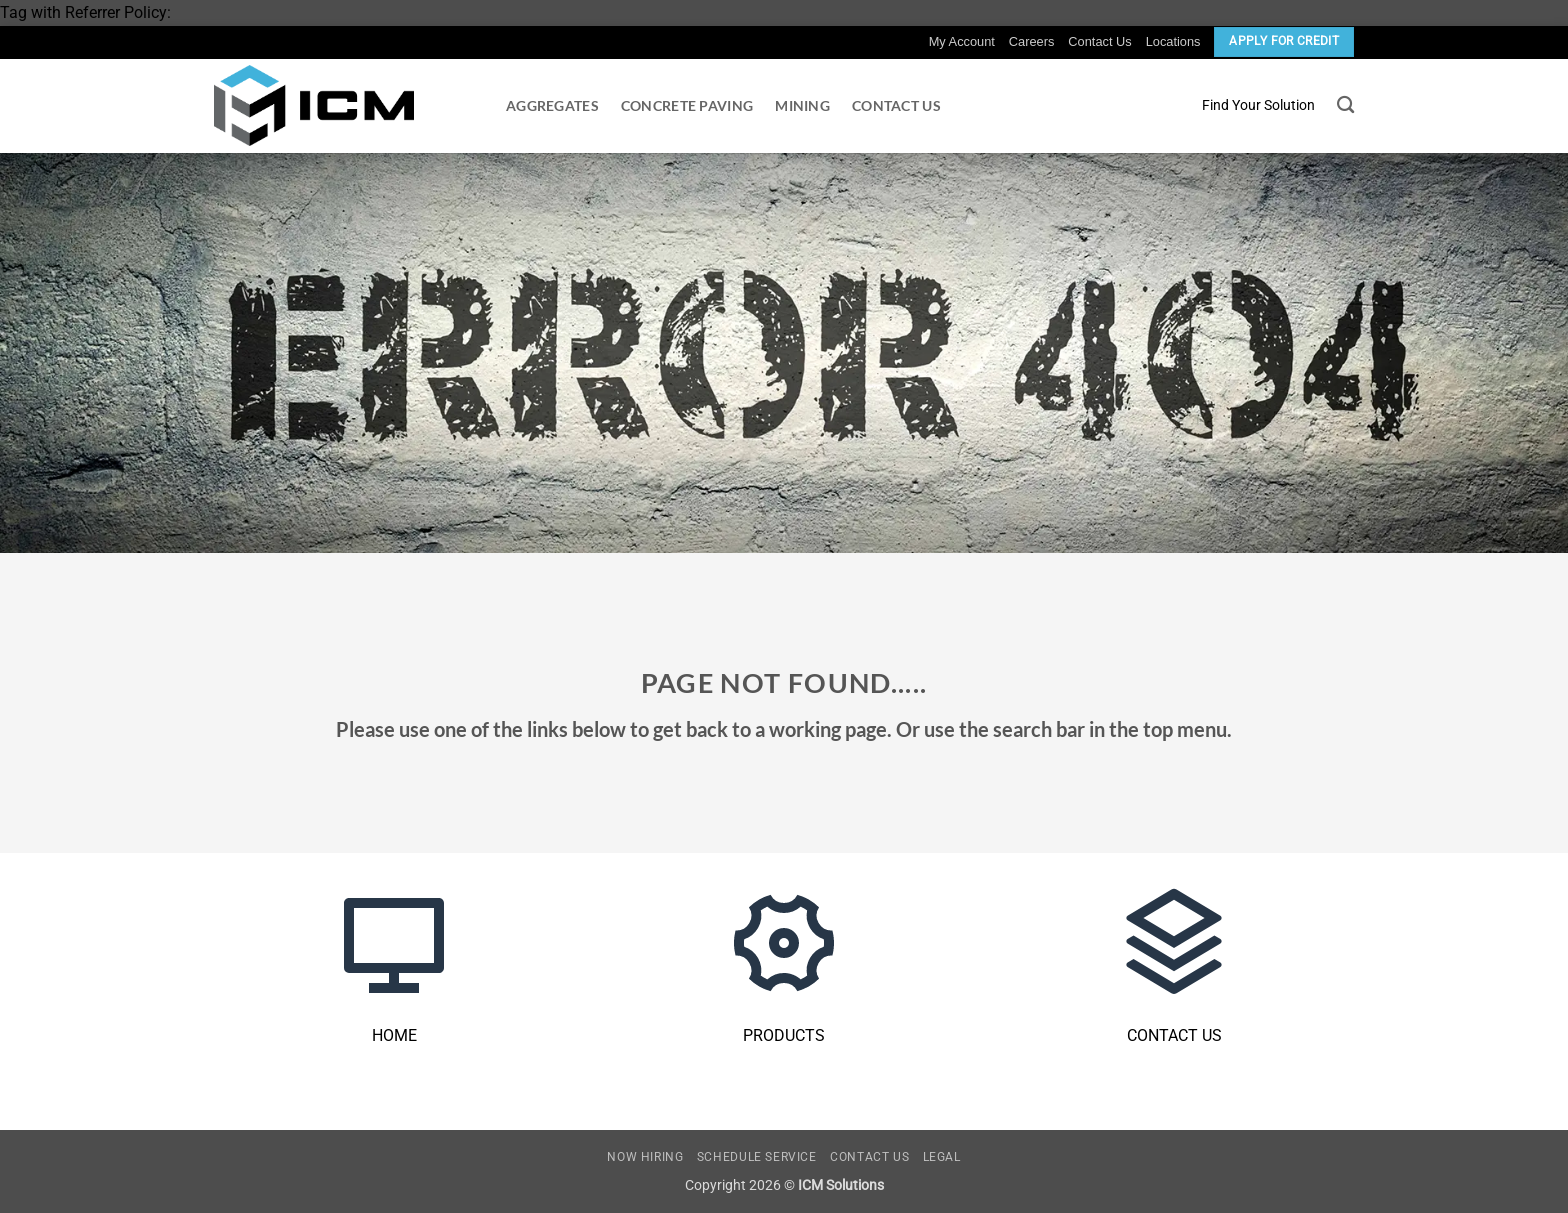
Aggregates (552, 105)
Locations (1173, 41)
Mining (802, 105)
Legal (942, 1157)
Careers (1032, 41)
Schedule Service (757, 1157)
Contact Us (1099, 41)
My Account (962, 41)
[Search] (1345, 105)
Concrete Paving (687, 105)
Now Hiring (645, 1157)
